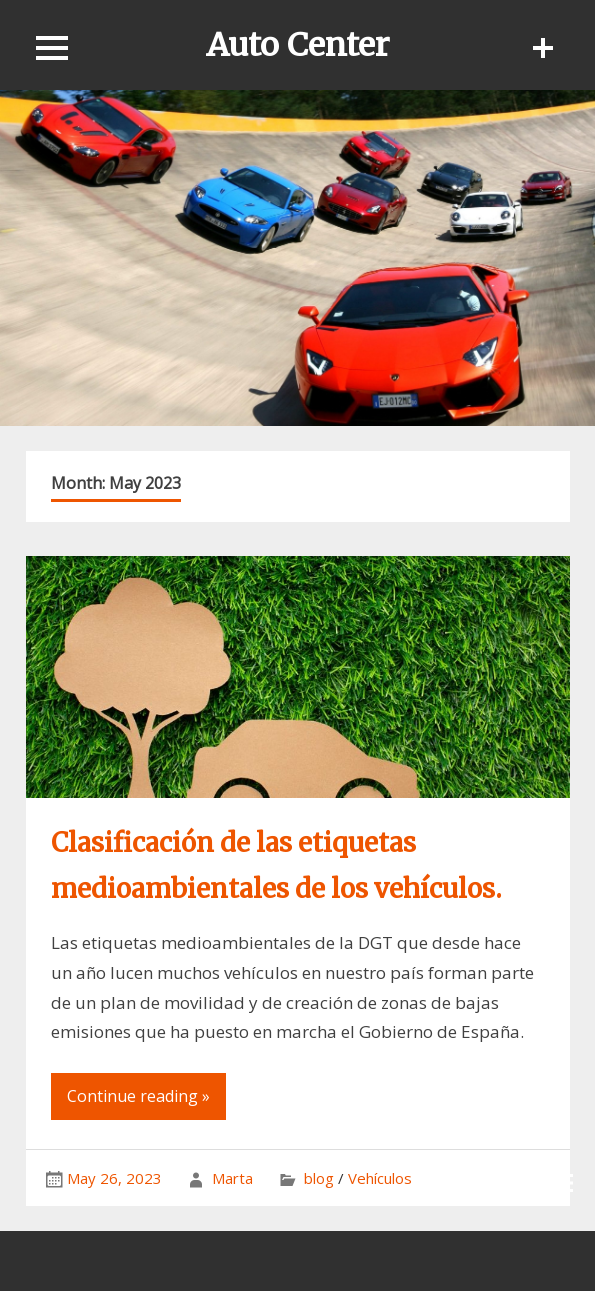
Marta (232, 1178)
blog (319, 1178)
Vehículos (380, 1178)
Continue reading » (138, 1096)
